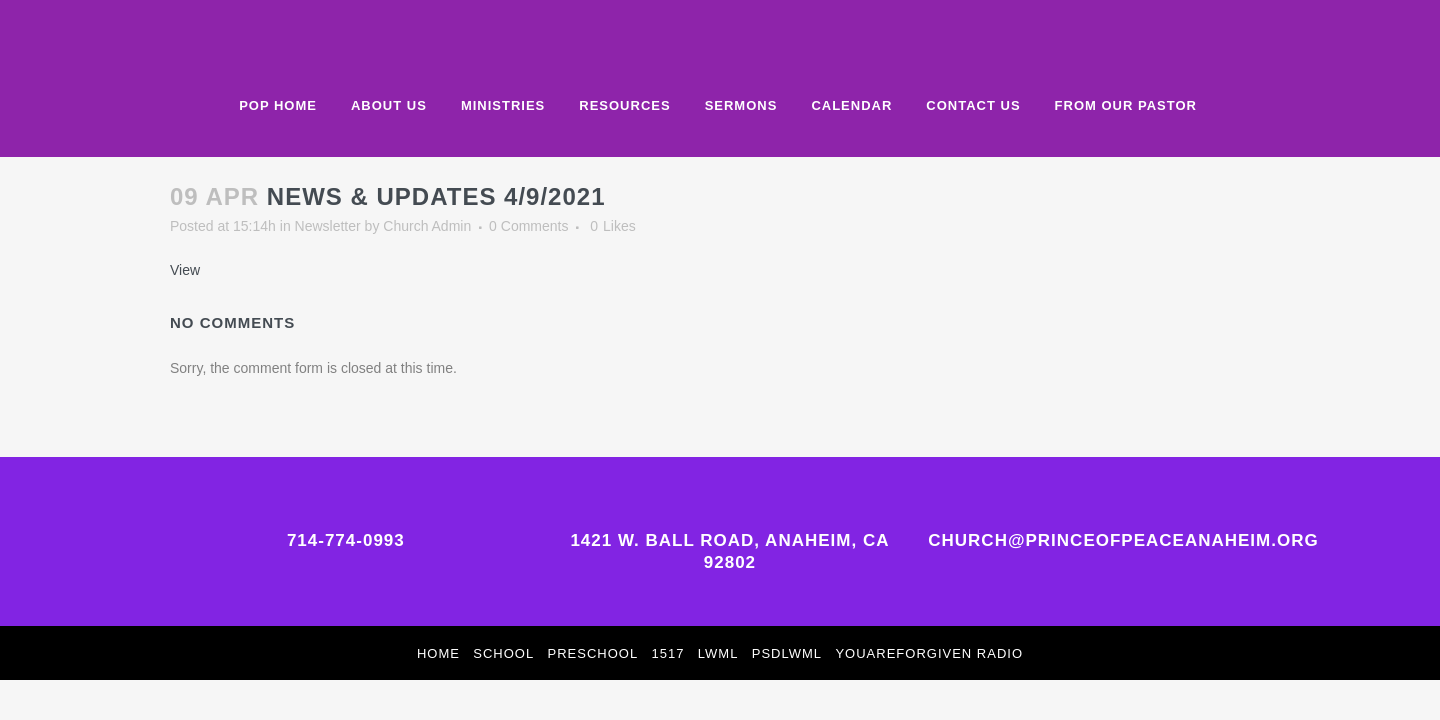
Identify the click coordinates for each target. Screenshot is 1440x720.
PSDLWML (787, 653)
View (185, 270)
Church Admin (427, 226)
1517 (668, 653)
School (503, 653)
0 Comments (528, 226)
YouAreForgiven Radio (929, 653)
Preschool (593, 653)
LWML (718, 653)
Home (438, 653)
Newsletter (328, 226)
